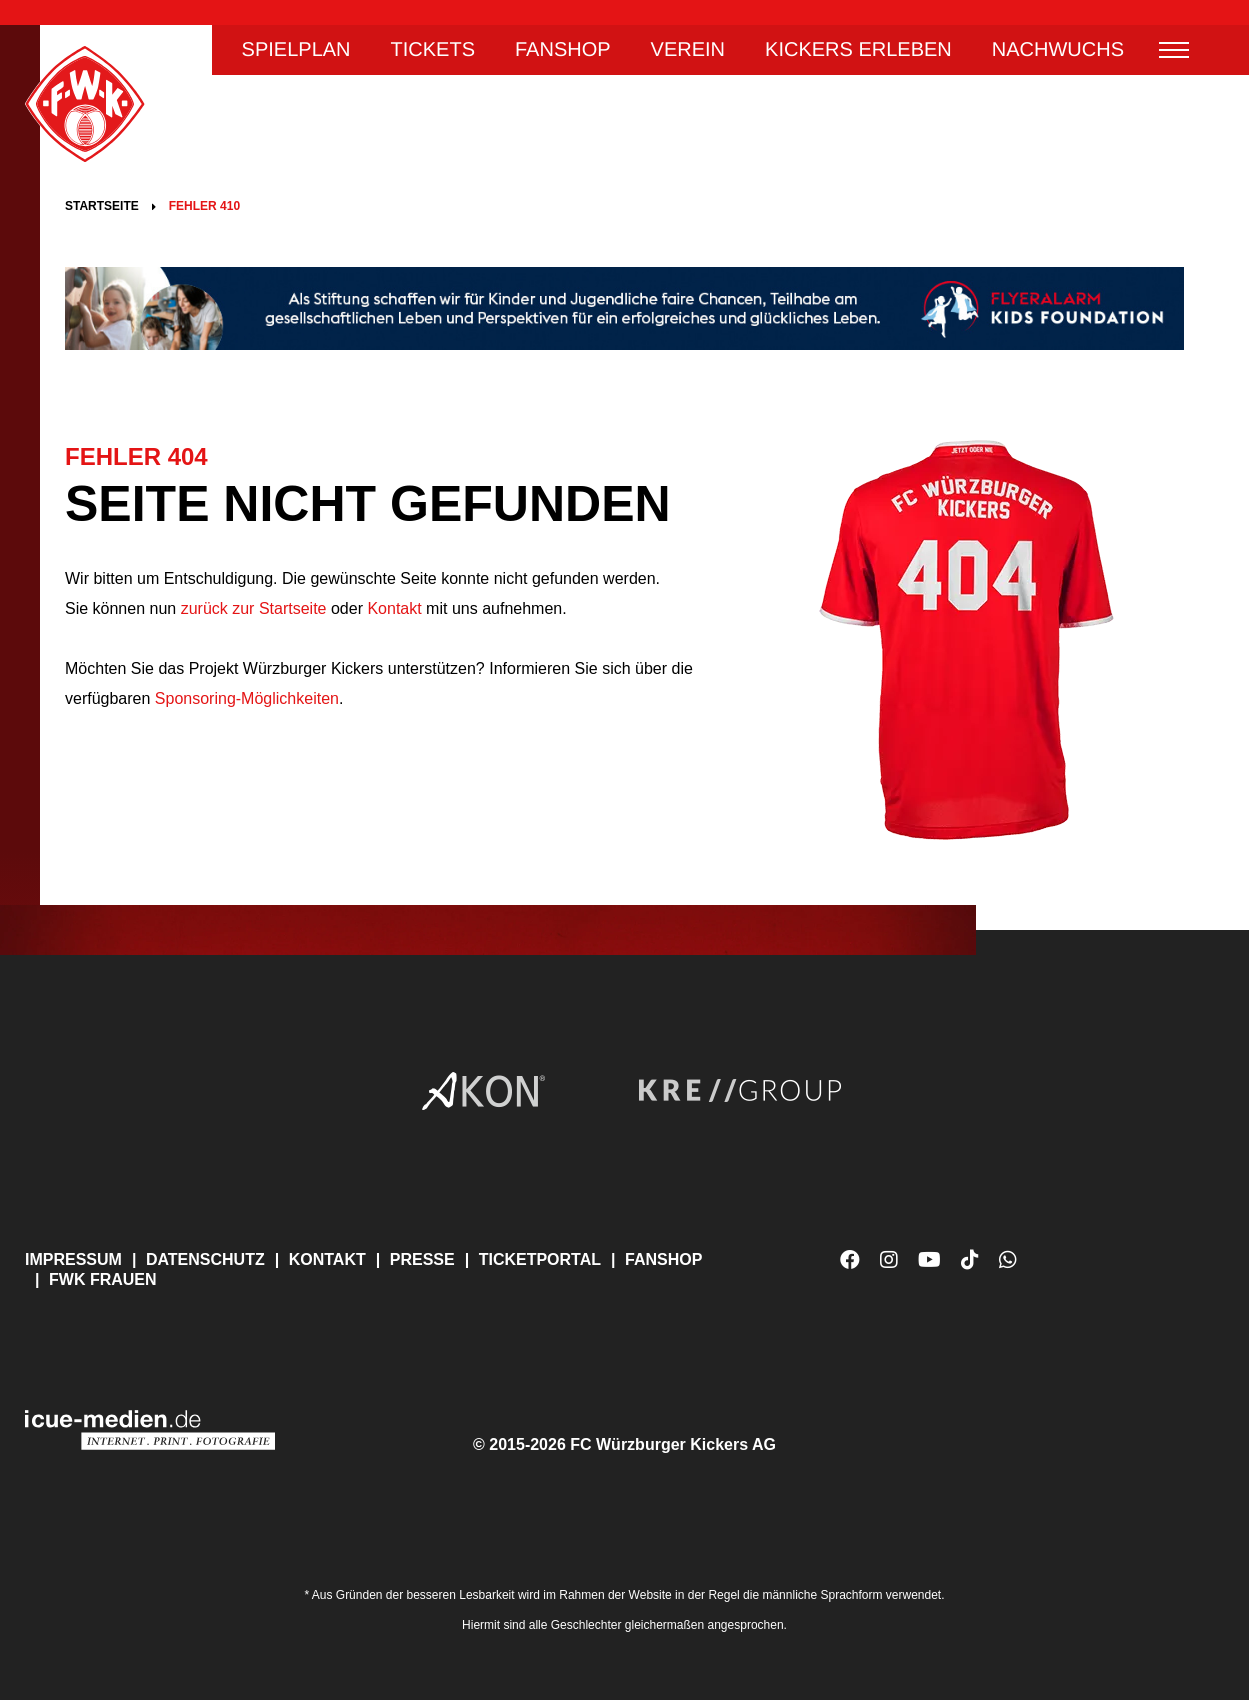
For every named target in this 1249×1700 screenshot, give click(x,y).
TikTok (970, 1267)
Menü (1174, 50)
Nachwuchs (1058, 50)
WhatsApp (1008, 1267)
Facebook (850, 1260)
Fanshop (563, 50)
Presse (422, 1259)
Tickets (433, 50)
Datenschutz (205, 1259)
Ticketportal (540, 1259)
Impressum (73, 1259)
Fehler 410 (204, 206)
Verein (688, 50)
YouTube (929, 1267)
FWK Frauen (103, 1279)
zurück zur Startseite (251, 608)
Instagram (889, 1260)
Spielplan (296, 50)
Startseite (102, 206)
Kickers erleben (858, 50)
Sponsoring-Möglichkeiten (247, 698)
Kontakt (394, 608)
